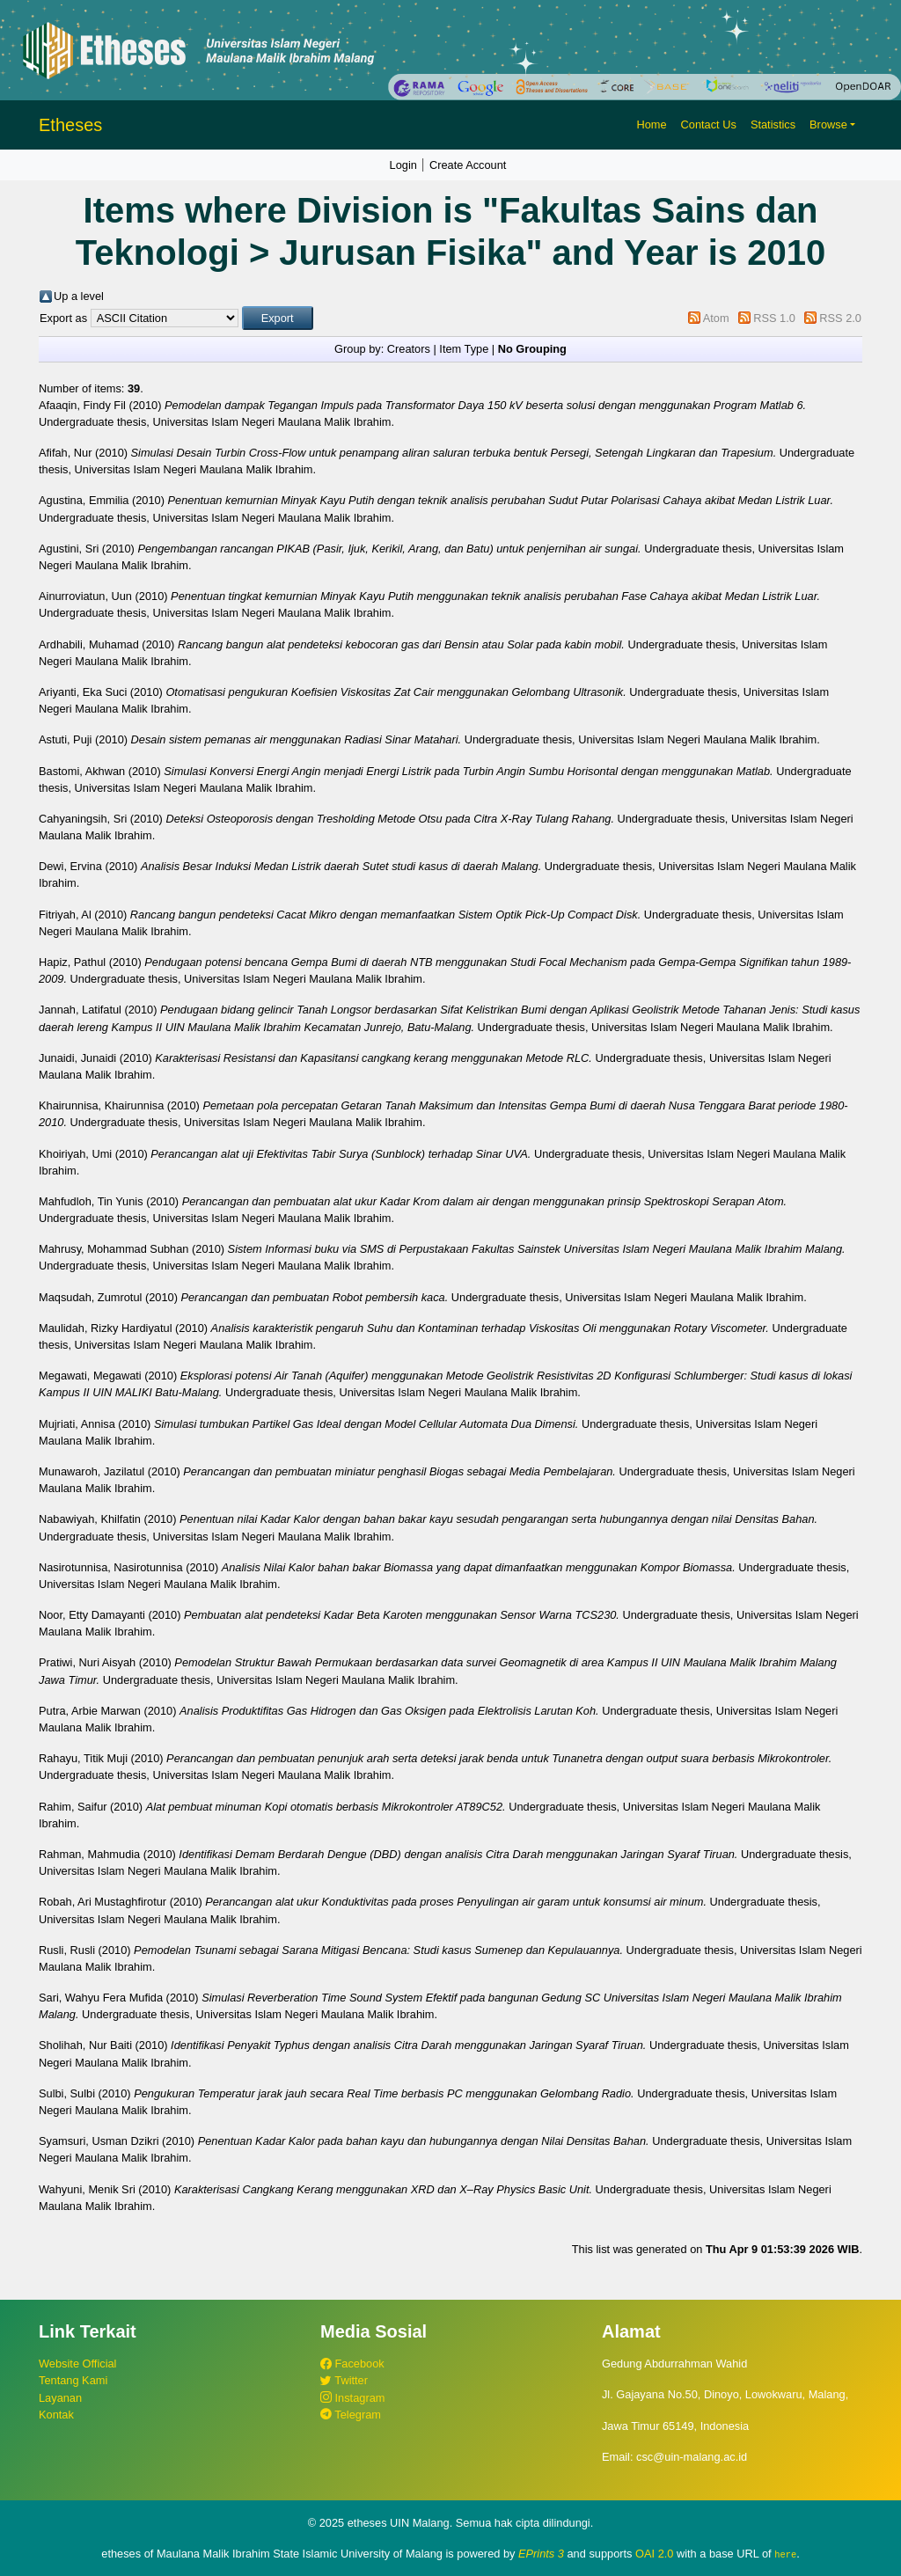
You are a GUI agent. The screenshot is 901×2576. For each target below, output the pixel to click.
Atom (716, 318)
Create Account (468, 165)
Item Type (463, 348)
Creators (408, 348)
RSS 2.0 (840, 318)
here (785, 2554)
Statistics (773, 124)
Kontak (56, 2414)
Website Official (77, 2363)
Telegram (350, 2414)
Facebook (352, 2363)
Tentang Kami (73, 2380)
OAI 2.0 (654, 2553)
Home (651, 124)
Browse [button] (828, 124)
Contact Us (708, 124)
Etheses (70, 125)
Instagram (352, 2397)
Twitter (344, 2380)
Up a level (79, 296)
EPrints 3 (541, 2553)
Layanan (60, 2397)
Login (403, 165)
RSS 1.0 (774, 318)
